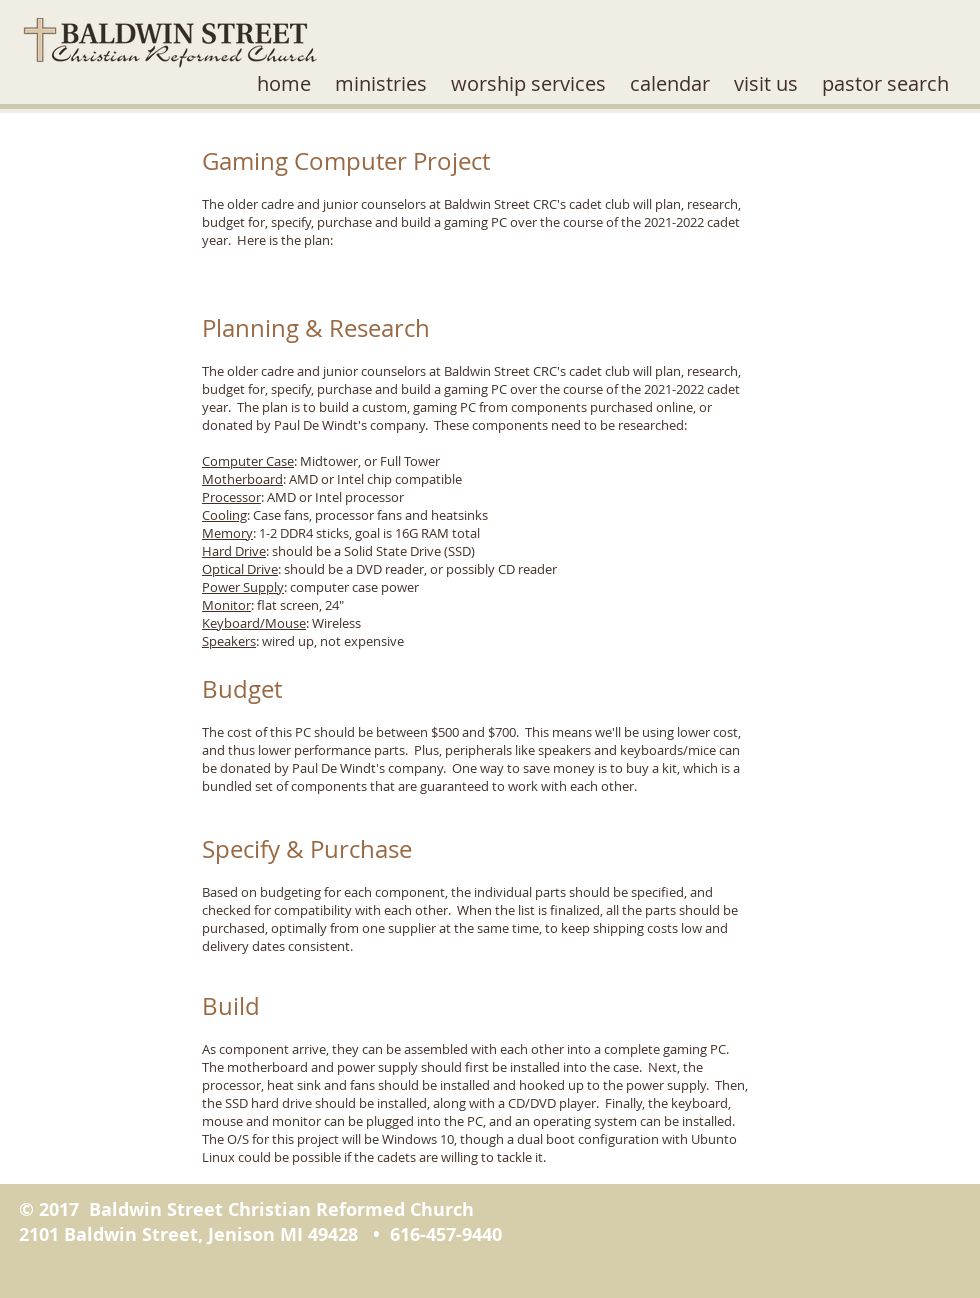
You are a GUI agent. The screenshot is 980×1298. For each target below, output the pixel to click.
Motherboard (242, 479)
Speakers (229, 641)
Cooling (224, 515)
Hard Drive (234, 551)
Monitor (226, 605)
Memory (227, 533)
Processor (231, 497)
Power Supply (243, 587)
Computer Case (248, 461)
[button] (381, 84)
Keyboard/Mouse (254, 623)
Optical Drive (240, 569)
